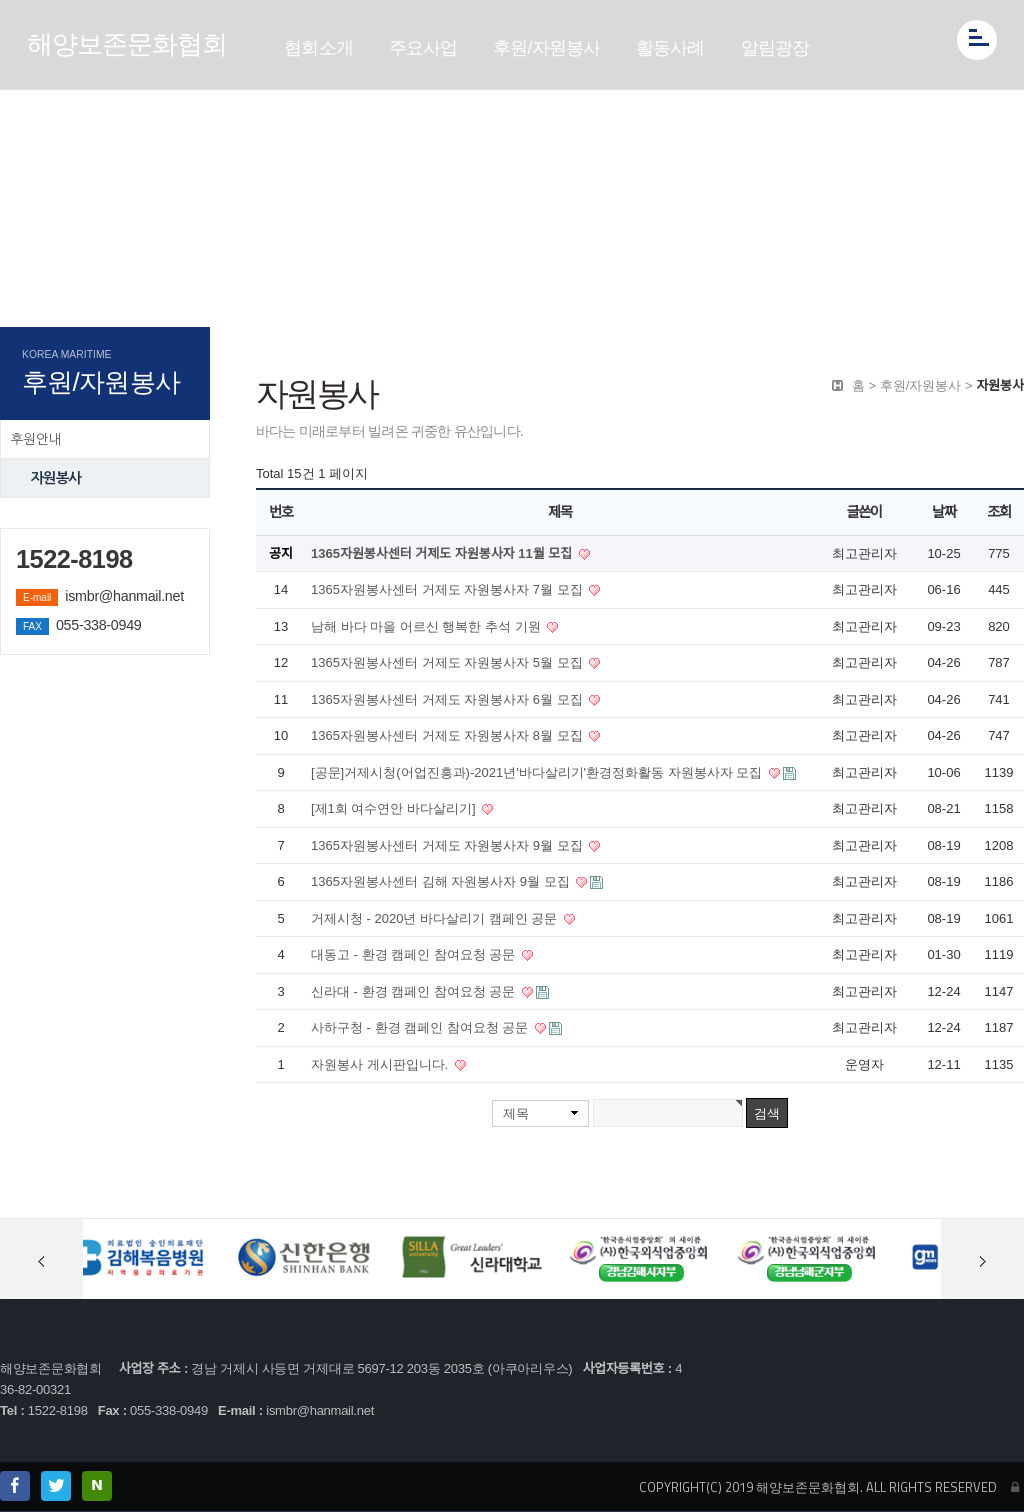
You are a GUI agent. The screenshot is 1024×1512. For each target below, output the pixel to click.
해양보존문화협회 (127, 44)
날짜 (943, 512)
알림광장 (775, 48)
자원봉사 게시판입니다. (381, 1064)
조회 (998, 512)
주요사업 (423, 48)
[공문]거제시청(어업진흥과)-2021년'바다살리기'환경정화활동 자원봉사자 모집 (538, 772)
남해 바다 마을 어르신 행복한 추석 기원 (427, 626)
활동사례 (670, 48)
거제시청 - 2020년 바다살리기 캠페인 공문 (436, 918)
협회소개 (318, 48)
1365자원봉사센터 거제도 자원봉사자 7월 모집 (448, 589)
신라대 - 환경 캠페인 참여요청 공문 (415, 991)
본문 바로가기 (0, 0)
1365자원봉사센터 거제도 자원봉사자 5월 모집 (448, 662)
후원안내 (35, 439)
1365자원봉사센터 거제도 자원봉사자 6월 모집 (448, 699)
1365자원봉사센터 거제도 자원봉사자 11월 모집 (443, 553)
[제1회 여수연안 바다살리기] (395, 808)
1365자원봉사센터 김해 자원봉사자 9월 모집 (442, 881)
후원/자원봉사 (546, 48)
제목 (516, 1113)
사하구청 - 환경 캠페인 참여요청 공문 (421, 1027)
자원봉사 (55, 478)
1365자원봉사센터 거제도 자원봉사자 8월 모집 (448, 735)
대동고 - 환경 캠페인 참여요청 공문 (415, 954)
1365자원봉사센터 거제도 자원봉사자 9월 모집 (448, 845)
